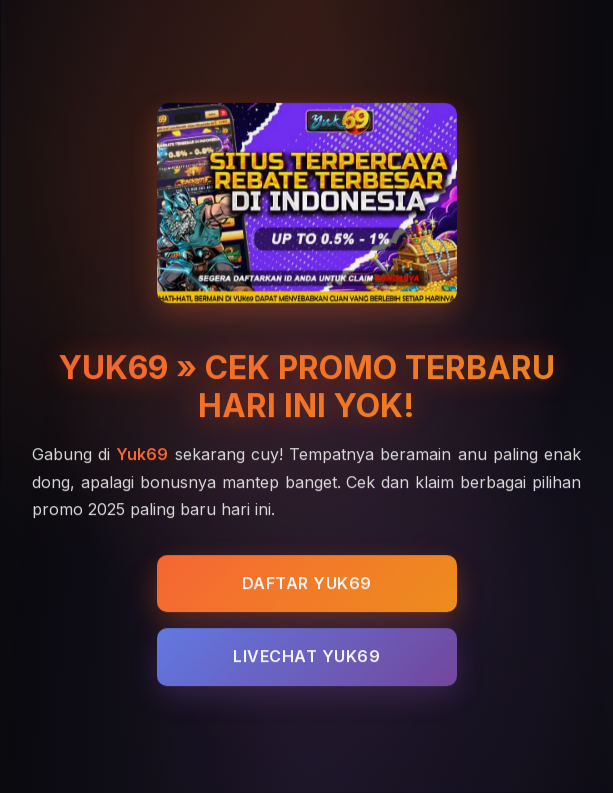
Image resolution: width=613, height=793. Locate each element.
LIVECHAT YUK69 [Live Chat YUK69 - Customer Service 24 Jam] (306, 658)
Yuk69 (142, 455)
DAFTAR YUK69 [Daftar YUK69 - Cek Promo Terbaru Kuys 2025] (307, 584)
